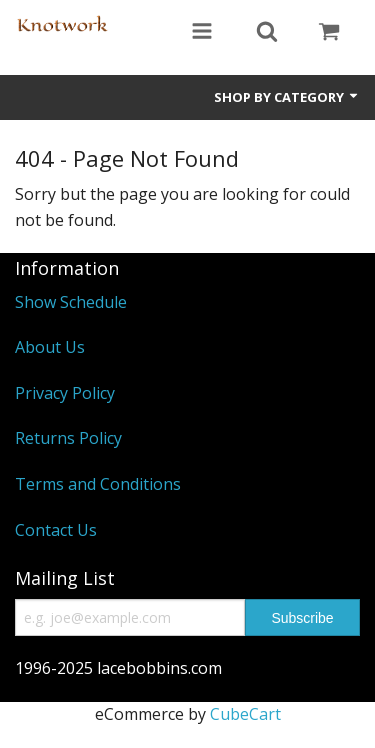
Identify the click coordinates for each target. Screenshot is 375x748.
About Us (50, 347)
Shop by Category (287, 97)
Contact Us (56, 530)
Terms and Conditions (98, 484)
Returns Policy (68, 438)
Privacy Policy (65, 393)
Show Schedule (71, 302)
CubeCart (245, 714)
